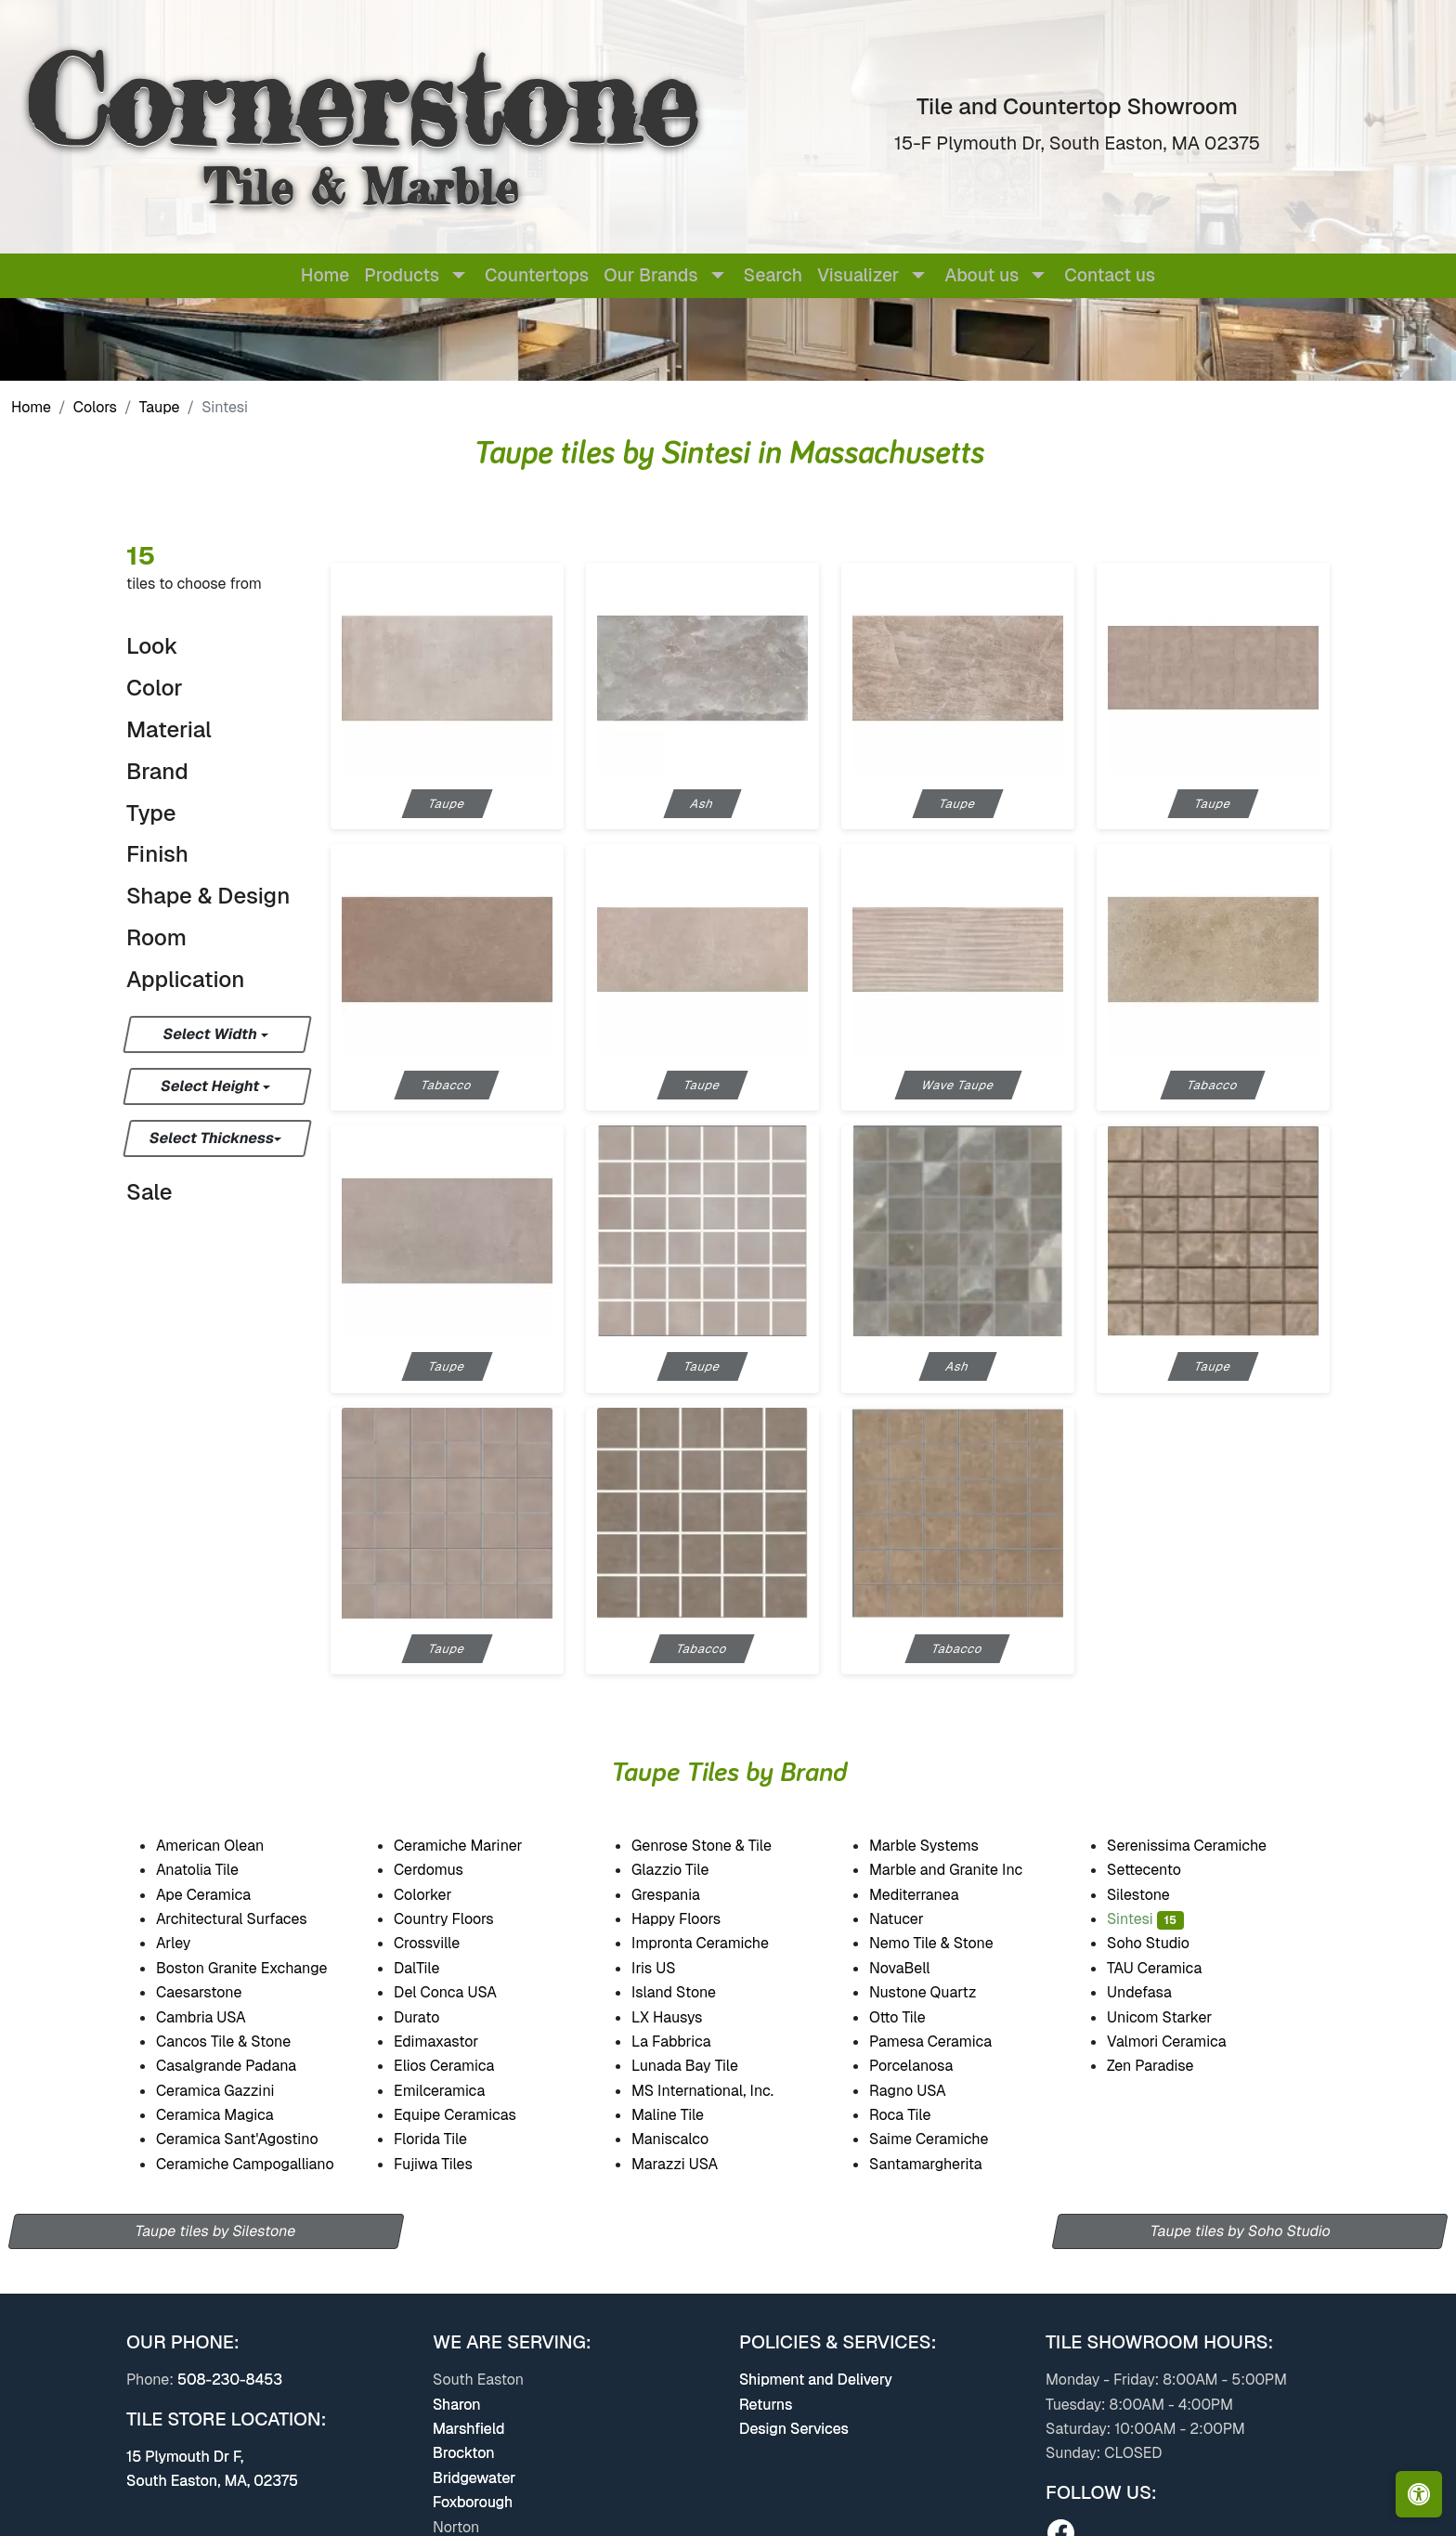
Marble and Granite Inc (962, 1869)
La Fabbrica (683, 2041)
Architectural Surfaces (243, 1919)
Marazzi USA (689, 2164)
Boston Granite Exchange (254, 1968)
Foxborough (473, 2502)
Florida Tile (445, 2139)
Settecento (1158, 1869)
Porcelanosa (924, 2065)
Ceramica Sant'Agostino (250, 2139)
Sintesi (1145, 1919)
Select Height (212, 1086)
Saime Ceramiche (941, 2139)
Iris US (669, 1968)
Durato (428, 2017)
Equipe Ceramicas (471, 2115)
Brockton (464, 2453)
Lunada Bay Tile (698, 2065)
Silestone (1150, 1895)
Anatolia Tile (210, 1869)
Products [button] (401, 275)
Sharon (457, 2404)
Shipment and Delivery (815, 2379)
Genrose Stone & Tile (717, 1845)
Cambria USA (216, 2017)
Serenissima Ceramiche (1200, 1845)
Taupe (159, 407)
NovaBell (914, 1968)
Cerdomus (442, 1869)
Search (773, 275)
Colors (95, 407)
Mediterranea (926, 1895)
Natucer (912, 1919)
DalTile (433, 1968)
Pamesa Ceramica (947, 2041)
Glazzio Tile (685, 1869)
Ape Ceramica (220, 1895)
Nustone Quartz (935, 1992)
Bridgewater (474, 2478)
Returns (765, 2404)
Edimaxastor (449, 2041)
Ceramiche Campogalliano (257, 2164)
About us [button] (981, 275)
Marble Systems (939, 1845)
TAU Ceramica (1166, 1968)
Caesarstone (210, 1992)
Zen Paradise (1163, 2065)
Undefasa (1155, 1992)
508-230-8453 (229, 2379)
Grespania (682, 1895)
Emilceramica (454, 2090)
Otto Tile (910, 2017)
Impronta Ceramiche (715, 1943)
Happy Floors (692, 1919)
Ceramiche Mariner (473, 1845)
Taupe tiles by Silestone (216, 2231)
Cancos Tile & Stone (238, 2041)
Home (325, 275)
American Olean (226, 1845)
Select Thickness (212, 1138)
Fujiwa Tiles (446, 2164)
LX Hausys (679, 2017)
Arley (188, 1943)
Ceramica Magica (228, 2115)
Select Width (211, 1034)
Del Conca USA (457, 1992)
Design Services (794, 2428)
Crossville (443, 1943)
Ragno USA (924, 2090)
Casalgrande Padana (242, 2065)
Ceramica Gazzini (231, 2090)
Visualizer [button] (858, 275)
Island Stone (686, 1992)
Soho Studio (1164, 1943)
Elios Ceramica (459, 2065)
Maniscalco (682, 2139)
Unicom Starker (1171, 2017)
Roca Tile (915, 2115)
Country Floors (459, 1919)
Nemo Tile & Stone (943, 1943)
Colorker (435, 1895)
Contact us (1109, 275)
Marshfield (468, 2428)
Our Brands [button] (650, 275)
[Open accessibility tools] (1419, 2494)
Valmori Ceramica (1179, 2041)
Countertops (537, 275)
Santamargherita (937, 2164)
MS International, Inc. (714, 2090)
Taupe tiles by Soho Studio (1240, 2231)
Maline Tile (682, 2115)
